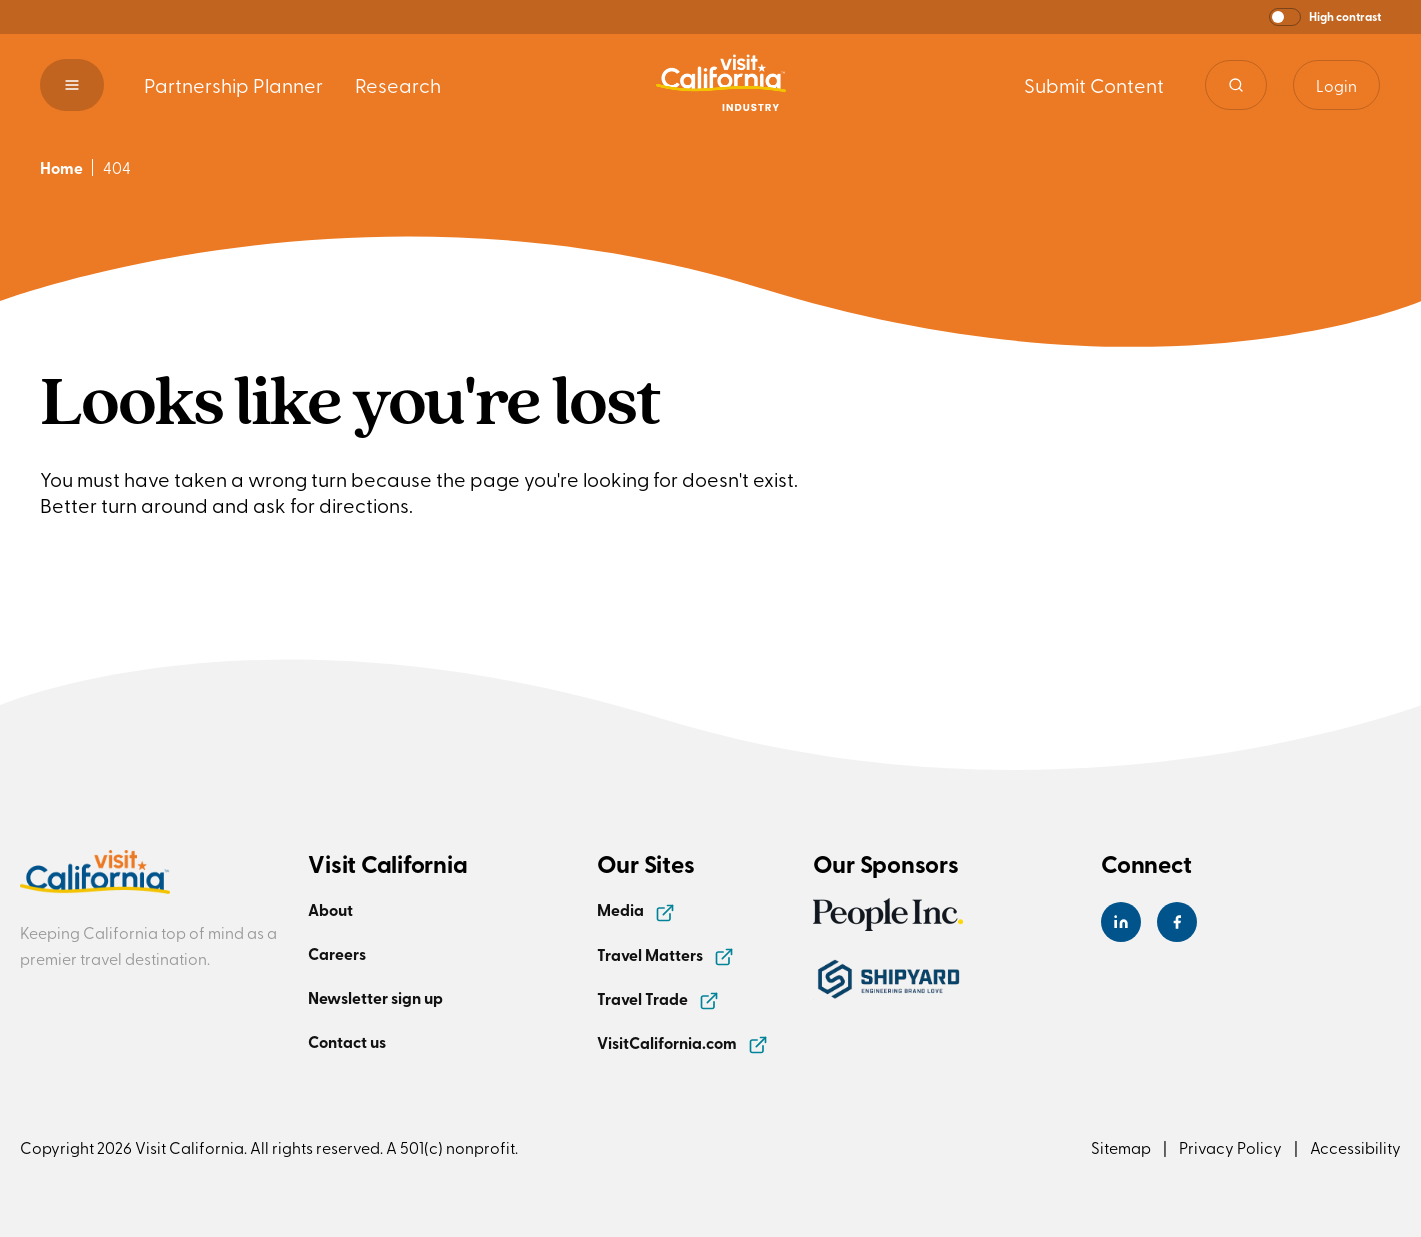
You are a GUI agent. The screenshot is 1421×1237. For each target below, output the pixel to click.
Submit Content (1094, 84)
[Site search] (1236, 85)
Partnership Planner (233, 84)
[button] (1325, 17)
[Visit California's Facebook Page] (1177, 922)
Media (636, 909)
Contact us (347, 1041)
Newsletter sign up (375, 997)
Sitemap (1121, 1147)
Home (61, 167)
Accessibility (1355, 1147)
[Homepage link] (721, 85)
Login (1336, 85)
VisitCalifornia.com (682, 1042)
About (330, 909)
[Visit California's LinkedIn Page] (1121, 922)
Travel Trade (658, 998)
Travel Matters (665, 954)
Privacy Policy (1230, 1147)
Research (398, 84)
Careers (337, 953)
